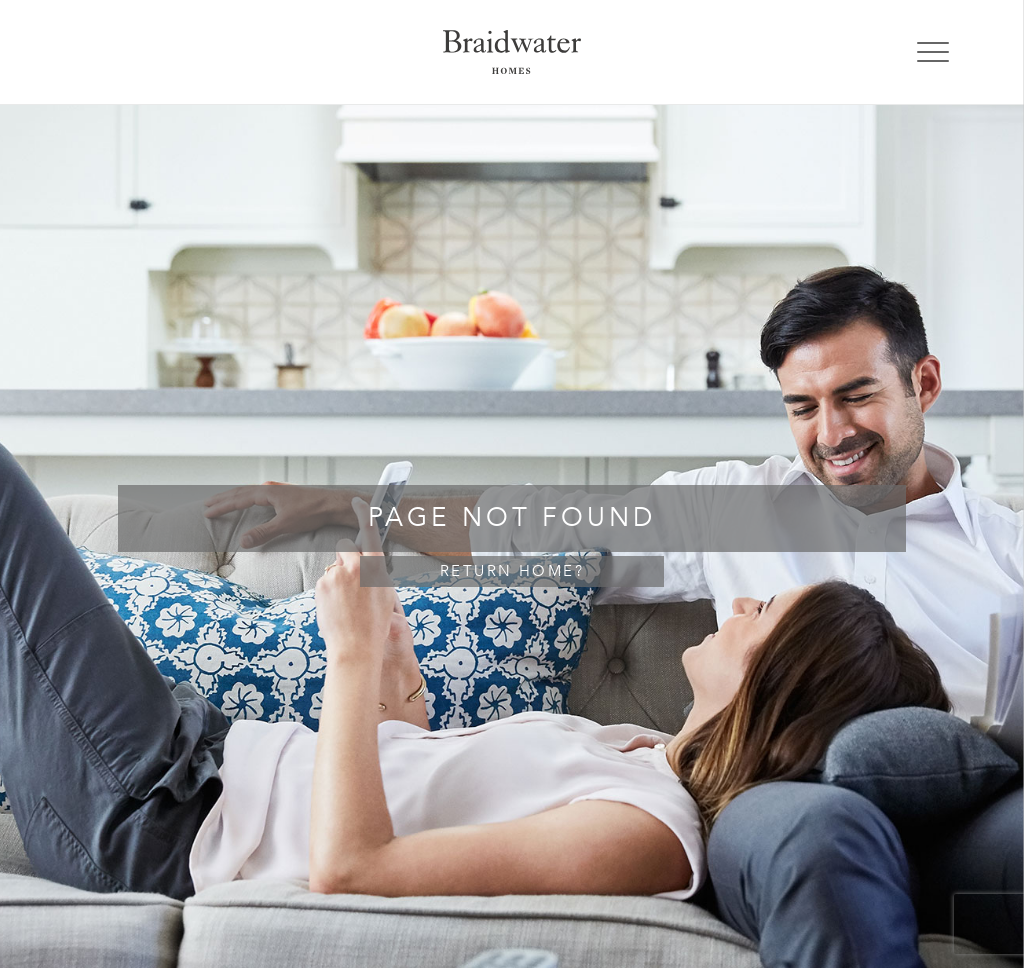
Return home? (512, 571)
